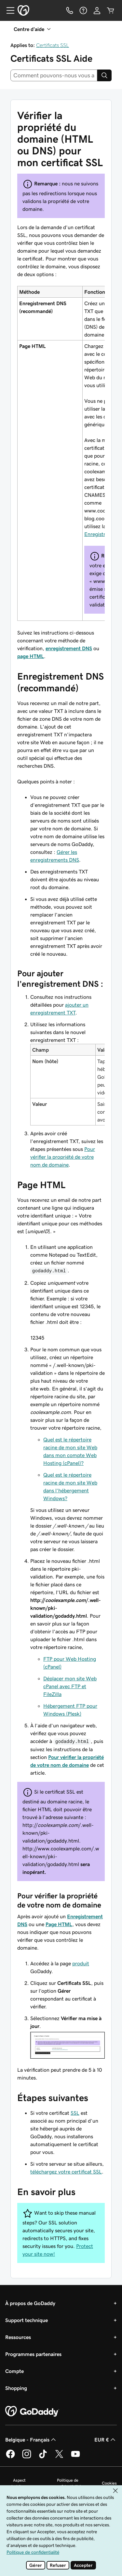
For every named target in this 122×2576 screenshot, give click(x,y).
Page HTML (59, 1924)
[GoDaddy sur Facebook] (10, 2457)
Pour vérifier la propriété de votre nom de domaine (62, 1156)
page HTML (30, 656)
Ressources (18, 2337)
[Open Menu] (7, 10)
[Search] (104, 75)
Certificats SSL (52, 45)
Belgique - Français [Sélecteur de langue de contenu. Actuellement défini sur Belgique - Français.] (31, 2439)
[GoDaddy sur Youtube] (75, 2457)
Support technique (26, 2320)
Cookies (109, 2483)
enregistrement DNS (69, 648)
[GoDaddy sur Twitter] (59, 2457)
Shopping (16, 2388)
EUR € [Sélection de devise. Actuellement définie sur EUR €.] (105, 2439)
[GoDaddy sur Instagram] (26, 2457)
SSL (75, 2112)
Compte (14, 2371)
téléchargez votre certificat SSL (66, 2171)
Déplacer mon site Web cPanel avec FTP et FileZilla (70, 1686)
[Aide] (83, 10)
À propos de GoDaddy (30, 2303)
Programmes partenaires (33, 2354)
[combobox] (53, 75)
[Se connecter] (97, 10)
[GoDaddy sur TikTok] (43, 2457)
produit (80, 1963)
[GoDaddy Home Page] (32, 2411)
